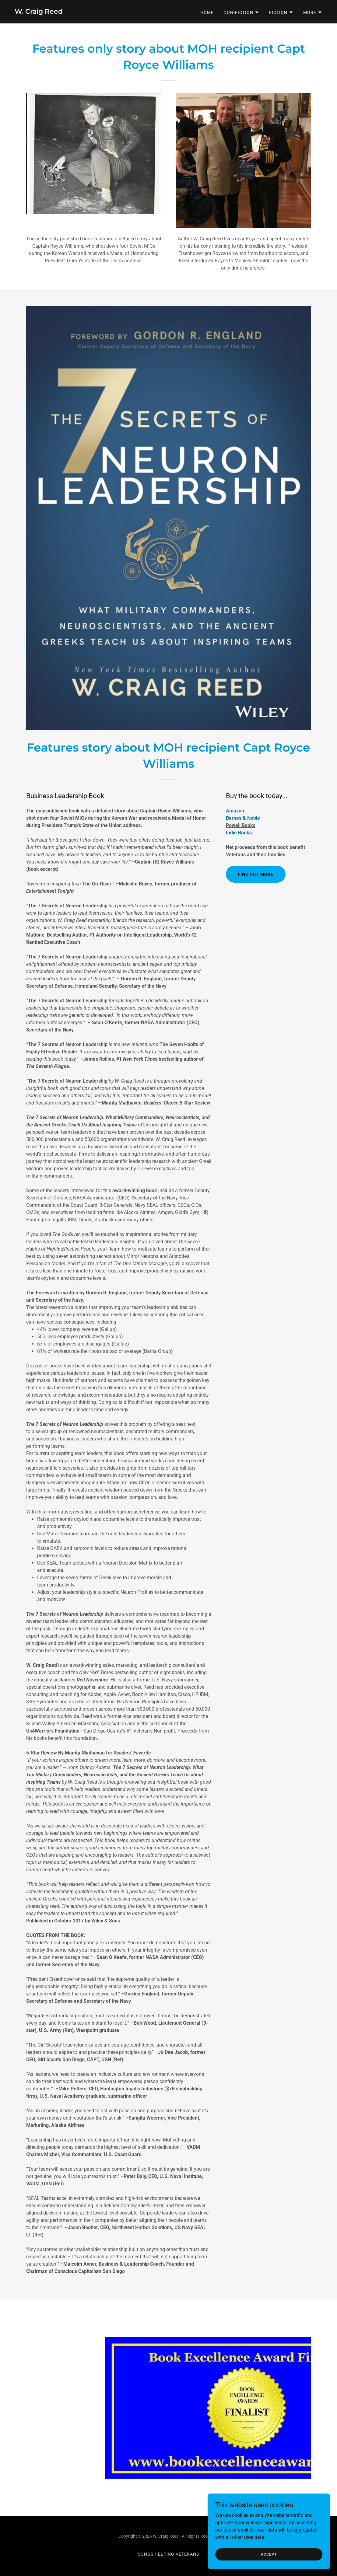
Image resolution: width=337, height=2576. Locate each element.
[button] (241, 12)
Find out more (256, 874)
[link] (39, 12)
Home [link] (207, 12)
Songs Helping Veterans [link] (168, 2554)
